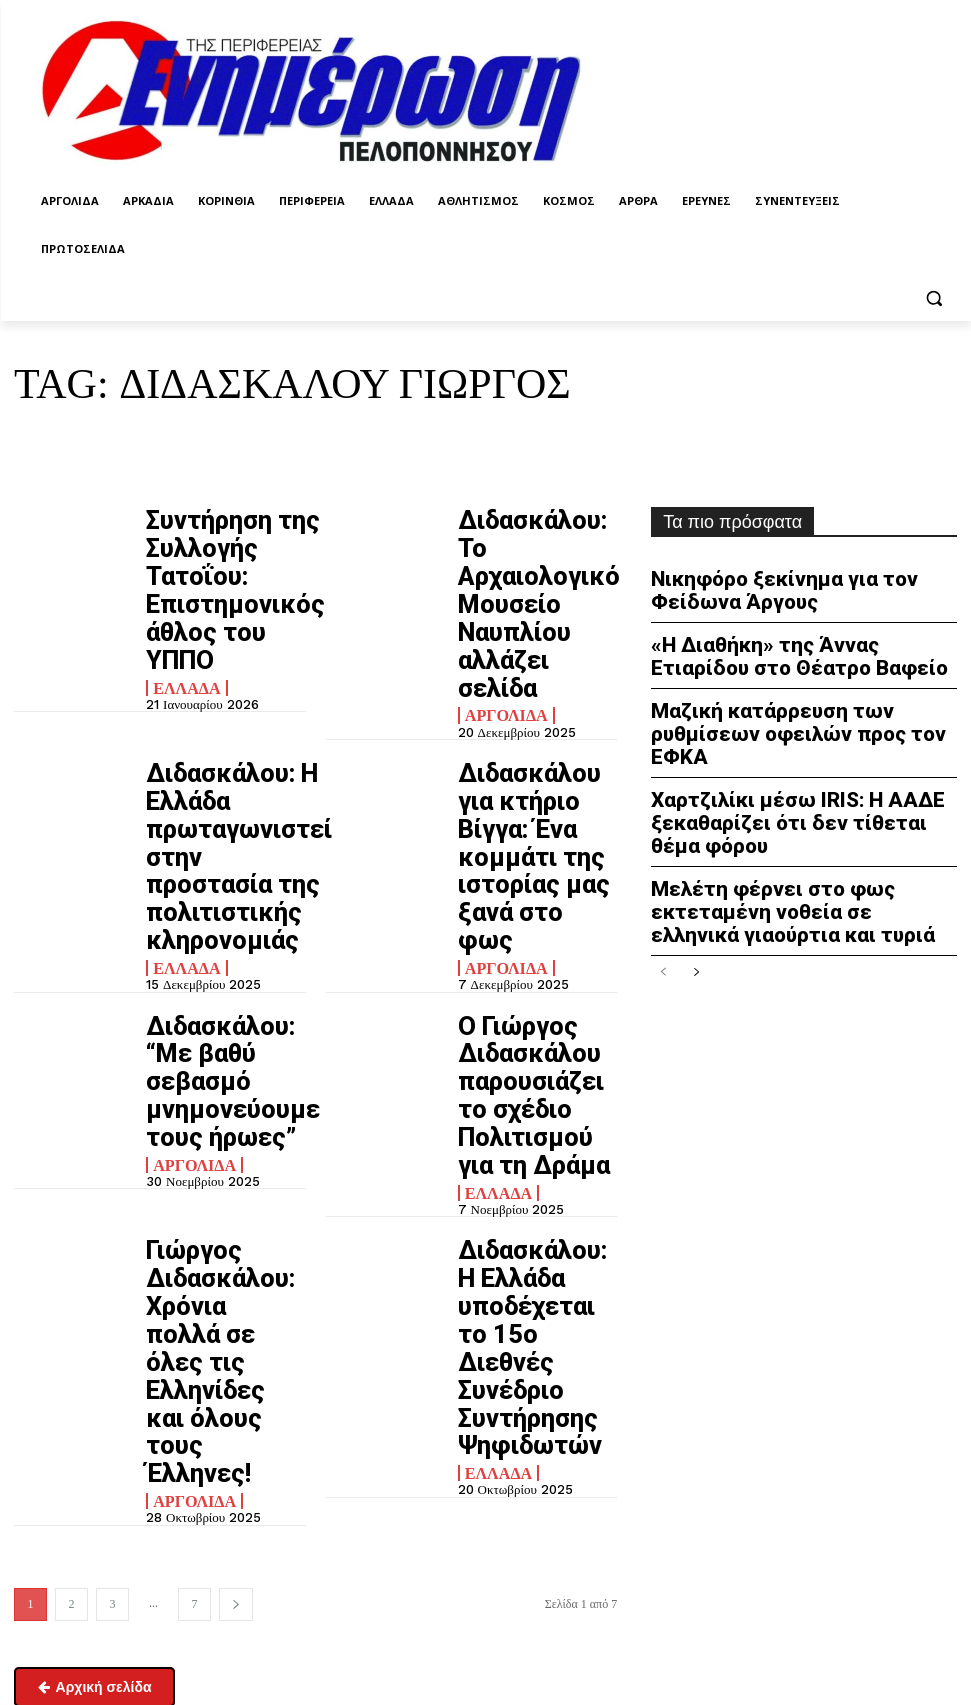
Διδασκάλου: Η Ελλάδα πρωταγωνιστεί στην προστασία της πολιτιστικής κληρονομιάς (225, 685)
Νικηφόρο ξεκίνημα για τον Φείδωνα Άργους (800, 586)
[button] (933, 297)
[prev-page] (663, 899)
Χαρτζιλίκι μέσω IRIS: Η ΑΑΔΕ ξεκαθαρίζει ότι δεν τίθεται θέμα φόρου (786, 767)
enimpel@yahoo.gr (66, 1520)
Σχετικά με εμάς (59, 1624)
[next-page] (236, 1156)
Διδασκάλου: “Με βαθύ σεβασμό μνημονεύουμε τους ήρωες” (224, 829)
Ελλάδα (181, 590)
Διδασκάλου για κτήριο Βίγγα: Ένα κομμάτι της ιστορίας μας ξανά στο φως (528, 676)
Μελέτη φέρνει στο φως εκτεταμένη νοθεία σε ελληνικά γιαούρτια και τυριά (802, 843)
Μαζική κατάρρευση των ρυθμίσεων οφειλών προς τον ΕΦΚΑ (798, 701)
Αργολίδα (500, 590)
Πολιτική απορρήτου (583, 1462)
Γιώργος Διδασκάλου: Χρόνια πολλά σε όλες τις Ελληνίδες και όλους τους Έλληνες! (223, 989)
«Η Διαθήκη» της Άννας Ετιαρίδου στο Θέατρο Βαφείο (788, 644)
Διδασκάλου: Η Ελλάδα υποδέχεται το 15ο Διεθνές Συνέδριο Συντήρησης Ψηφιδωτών (533, 989)
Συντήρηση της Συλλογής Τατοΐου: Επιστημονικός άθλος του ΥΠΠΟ (218, 542)
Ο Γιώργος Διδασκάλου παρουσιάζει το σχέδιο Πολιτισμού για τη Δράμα (533, 837)
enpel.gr (562, 1592)
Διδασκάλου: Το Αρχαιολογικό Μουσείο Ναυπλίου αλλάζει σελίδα (532, 542)
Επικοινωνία (46, 1572)
